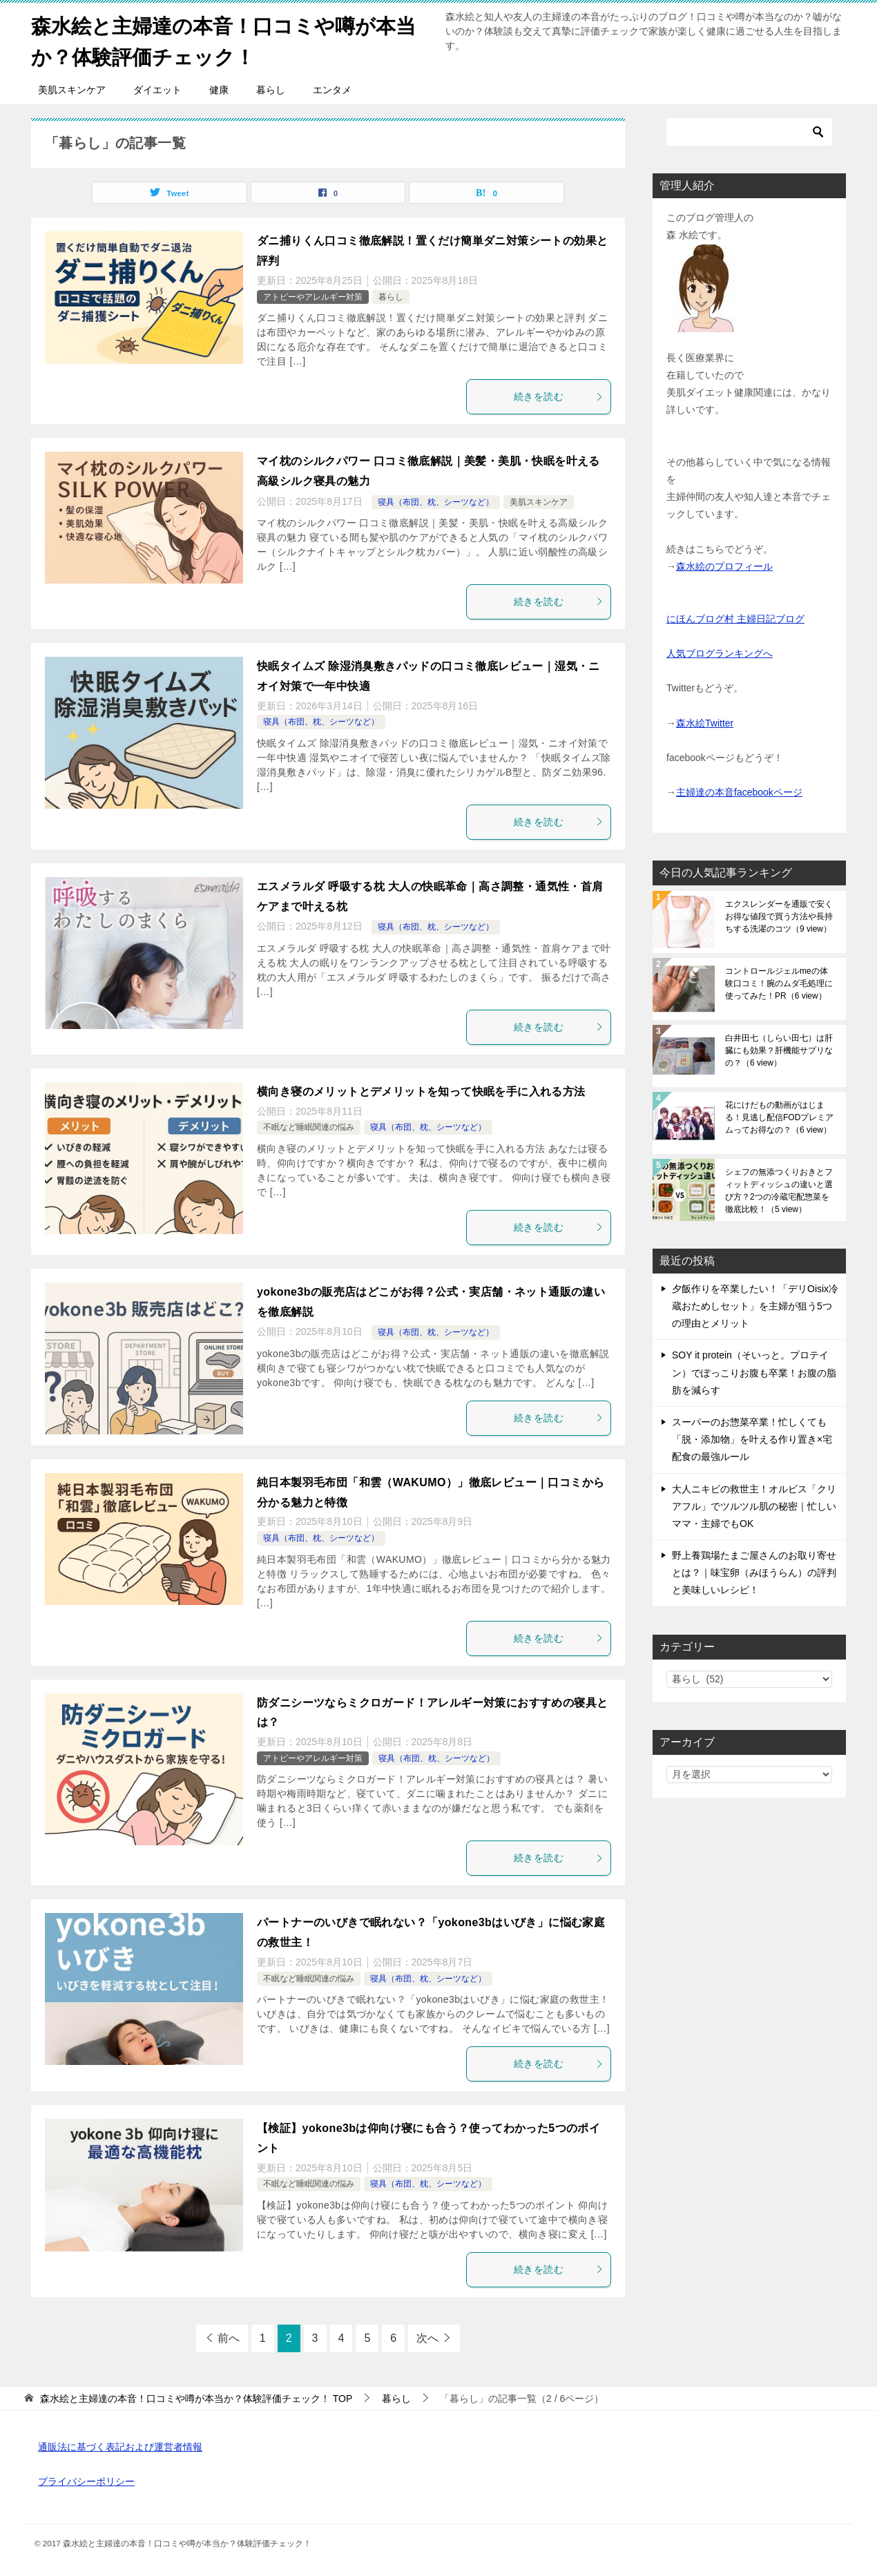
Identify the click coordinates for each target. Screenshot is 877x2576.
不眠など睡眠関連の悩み (308, 1127)
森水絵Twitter (704, 723)
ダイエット (157, 89)
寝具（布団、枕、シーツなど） (436, 501)
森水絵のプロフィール (724, 566)
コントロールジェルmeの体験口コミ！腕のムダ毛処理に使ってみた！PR (779, 983)
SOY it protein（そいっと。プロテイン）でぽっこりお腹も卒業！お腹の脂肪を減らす (754, 1372)
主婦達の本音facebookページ (739, 792)
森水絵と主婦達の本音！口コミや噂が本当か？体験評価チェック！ (230, 39)
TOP (196, 2398)
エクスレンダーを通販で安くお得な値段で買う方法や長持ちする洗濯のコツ (779, 916)
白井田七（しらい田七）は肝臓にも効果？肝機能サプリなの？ (779, 1050)
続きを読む (559, 396)
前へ (229, 2338)
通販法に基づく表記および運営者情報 (120, 2446)
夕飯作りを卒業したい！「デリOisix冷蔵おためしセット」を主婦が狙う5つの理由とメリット (755, 1306)
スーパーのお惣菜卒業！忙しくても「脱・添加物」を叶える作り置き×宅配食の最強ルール (752, 1439)
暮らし (270, 89)
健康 (219, 89)
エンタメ (332, 89)
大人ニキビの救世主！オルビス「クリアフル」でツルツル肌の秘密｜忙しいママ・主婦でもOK (754, 1505)
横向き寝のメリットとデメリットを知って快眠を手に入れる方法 (421, 1091)
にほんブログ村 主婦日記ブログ (735, 618)
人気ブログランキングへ (719, 653)
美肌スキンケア (72, 89)
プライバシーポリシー (86, 2481)
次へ (427, 2338)
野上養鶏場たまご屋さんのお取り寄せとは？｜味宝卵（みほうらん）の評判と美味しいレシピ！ (754, 1572)
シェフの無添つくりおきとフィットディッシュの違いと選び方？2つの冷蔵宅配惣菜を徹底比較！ (779, 1190)
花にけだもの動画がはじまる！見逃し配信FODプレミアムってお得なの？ (779, 1117)
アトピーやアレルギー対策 (313, 296)
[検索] (749, 132)
